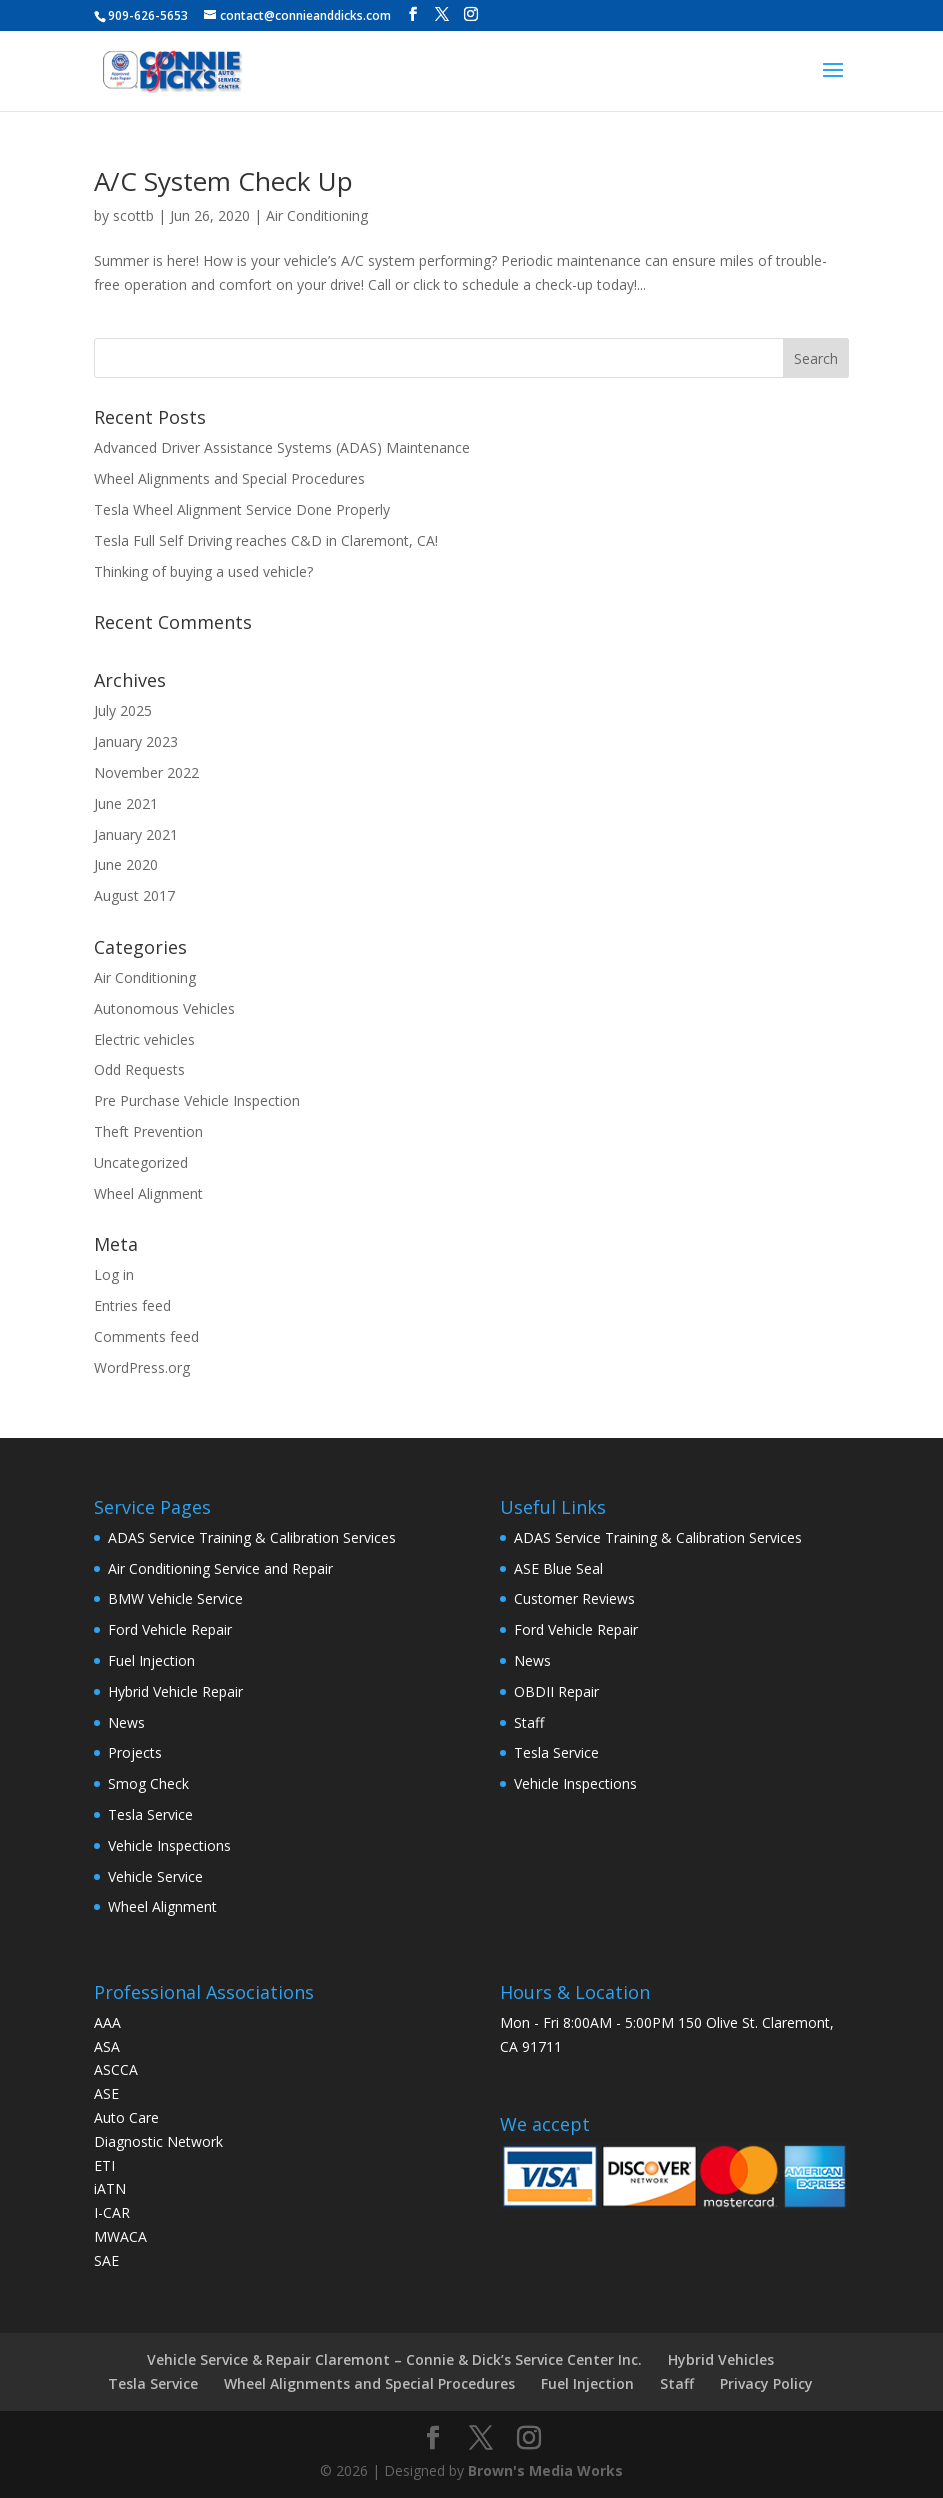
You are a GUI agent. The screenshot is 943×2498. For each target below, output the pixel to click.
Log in (114, 1274)
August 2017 (134, 895)
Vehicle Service (155, 1876)
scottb (133, 215)
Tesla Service (150, 1814)
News (126, 1722)
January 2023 (136, 741)
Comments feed (146, 1336)
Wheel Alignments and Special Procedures (229, 478)
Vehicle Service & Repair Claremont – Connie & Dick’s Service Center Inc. (394, 2359)
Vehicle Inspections (169, 1845)
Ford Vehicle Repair (170, 1629)
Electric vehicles (144, 1039)
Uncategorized (141, 1162)
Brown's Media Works (545, 2470)
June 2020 (126, 864)
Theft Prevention (148, 1131)
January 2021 (136, 834)
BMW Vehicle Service (175, 1598)
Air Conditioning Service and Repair (220, 1568)
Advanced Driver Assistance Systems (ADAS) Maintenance (282, 447)
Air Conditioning (317, 215)
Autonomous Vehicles (164, 1008)
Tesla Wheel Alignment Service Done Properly (242, 509)
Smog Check (148, 1783)
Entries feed (132, 1305)
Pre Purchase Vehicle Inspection (197, 1100)
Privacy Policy (766, 2383)
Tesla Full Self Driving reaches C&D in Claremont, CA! (266, 540)
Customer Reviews (574, 1598)
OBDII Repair (556, 1691)
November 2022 (146, 772)
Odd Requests (139, 1069)
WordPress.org (142, 1367)
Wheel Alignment (148, 1193)
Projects (135, 1752)
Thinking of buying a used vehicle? (203, 571)
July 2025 (123, 710)
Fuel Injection (151, 1660)
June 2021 (126, 803)
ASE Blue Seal (558, 1568)
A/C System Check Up (223, 181)
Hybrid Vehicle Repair (175, 1691)
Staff (529, 1722)
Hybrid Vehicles (721, 2359)
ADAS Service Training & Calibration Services (252, 1537)
